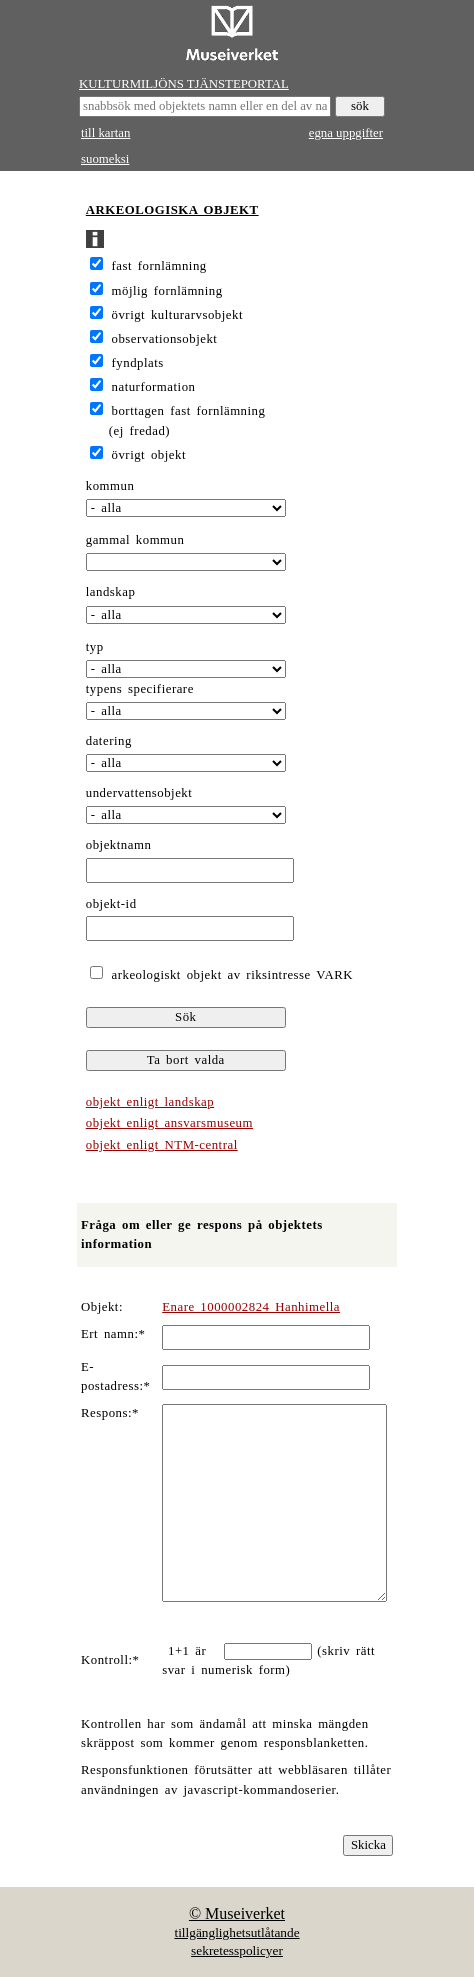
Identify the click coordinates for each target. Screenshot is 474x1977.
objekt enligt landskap (150, 1102)
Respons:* (110, 1413)
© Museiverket (237, 1913)
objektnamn (119, 845)
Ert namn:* (113, 1334)
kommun (110, 486)
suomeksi (105, 159)
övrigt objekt (149, 455)
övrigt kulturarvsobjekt (177, 315)
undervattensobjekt (139, 793)
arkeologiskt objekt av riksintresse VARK (229, 975)
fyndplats (138, 363)
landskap (111, 592)
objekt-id (111, 904)
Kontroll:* (110, 1660)
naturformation (154, 387)
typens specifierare (140, 689)
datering (109, 741)
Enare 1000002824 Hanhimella (251, 1307)
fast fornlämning (159, 266)
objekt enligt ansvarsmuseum (169, 1123)
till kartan (105, 133)
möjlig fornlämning (167, 291)
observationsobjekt (165, 339)
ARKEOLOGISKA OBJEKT (172, 210)
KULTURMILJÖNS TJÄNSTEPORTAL (184, 84)
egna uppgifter (346, 133)
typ (95, 647)
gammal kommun (135, 540)
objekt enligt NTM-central (162, 1145)
